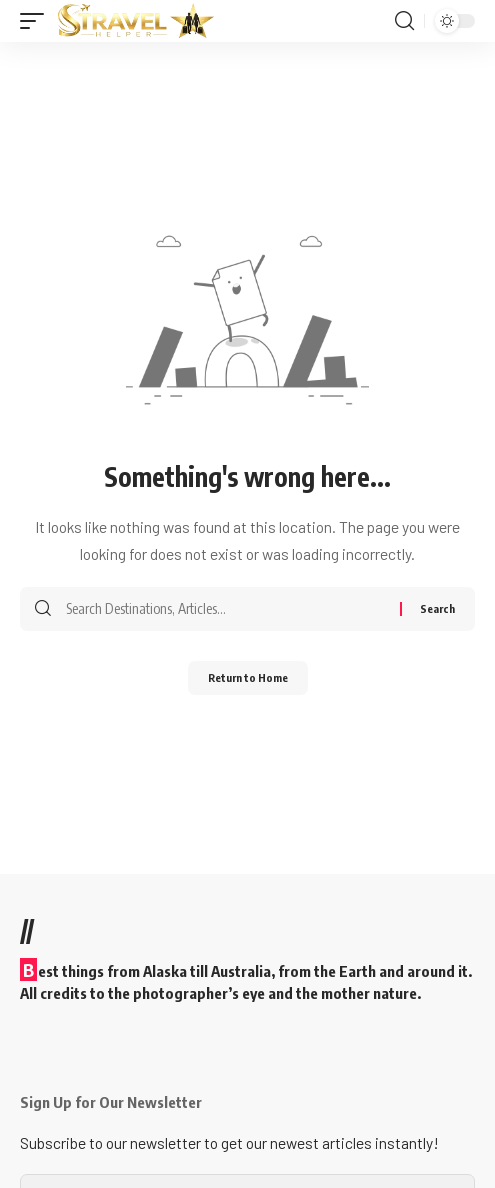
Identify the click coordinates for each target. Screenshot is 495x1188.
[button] (37, 21)
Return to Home (248, 677)
